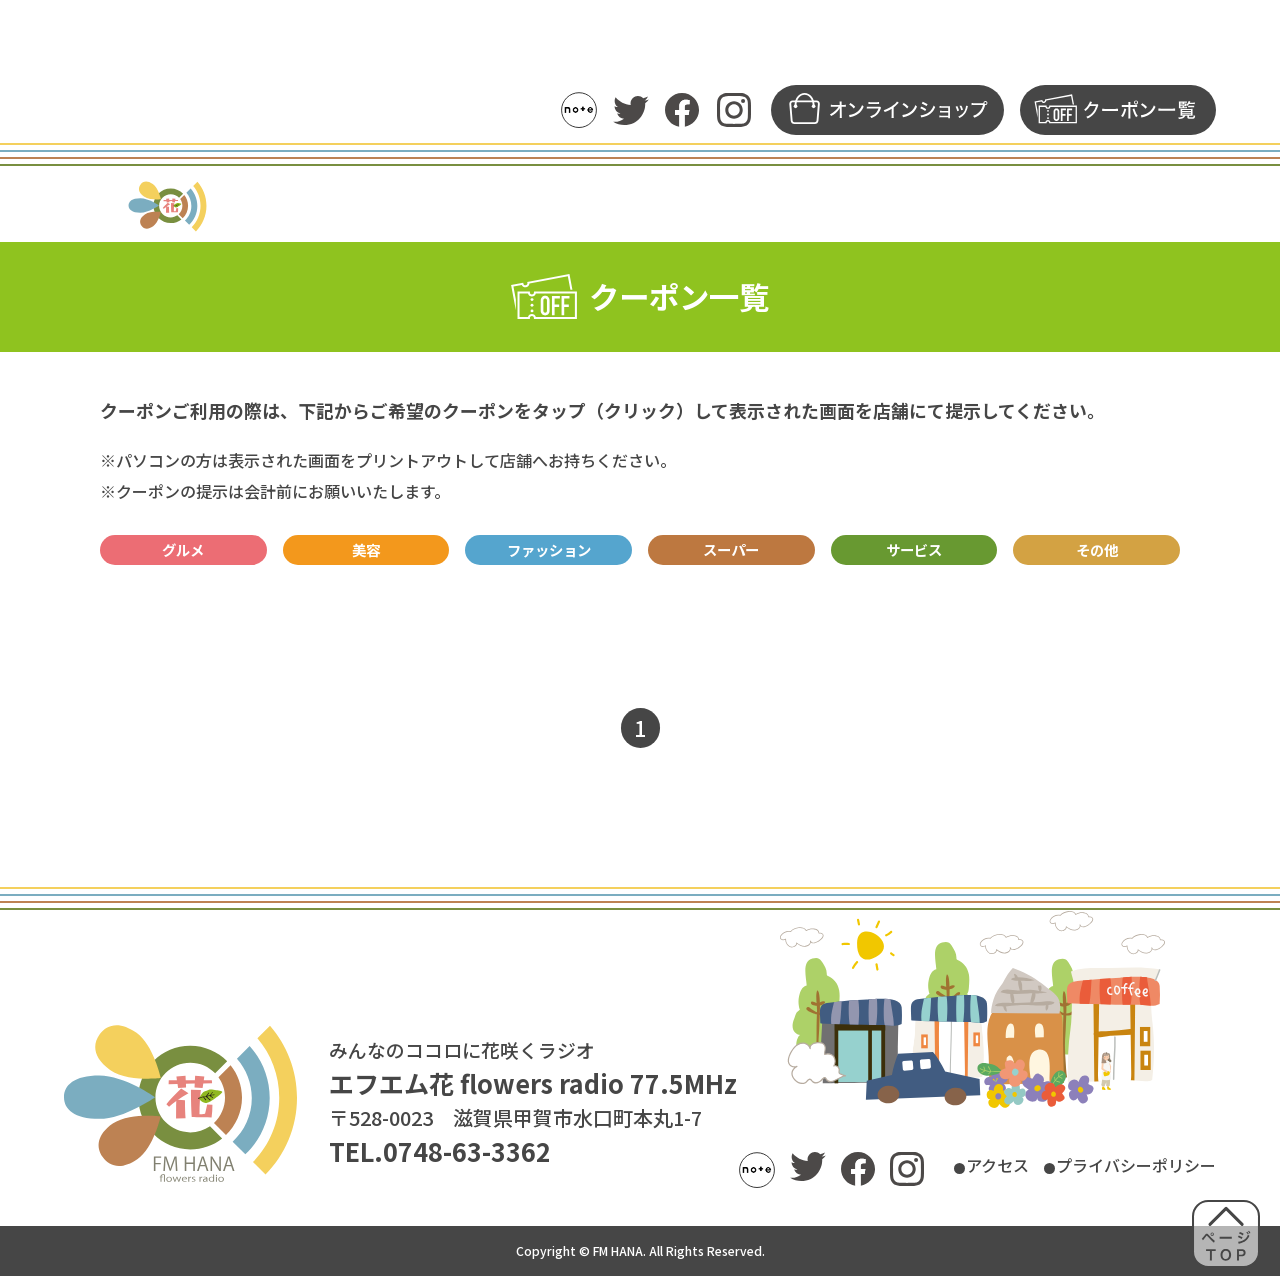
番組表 (511, 206)
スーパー (731, 556)
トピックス (413, 206)
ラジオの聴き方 (280, 206)
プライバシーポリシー (1116, 1178)
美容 (366, 556)
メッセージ (874, 206)
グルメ (183, 556)
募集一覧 (982, 206)
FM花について (1101, 206)
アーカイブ (759, 206)
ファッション (549, 556)
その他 (1096, 556)
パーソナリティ (627, 206)
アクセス (944, 1178)
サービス (914, 556)
